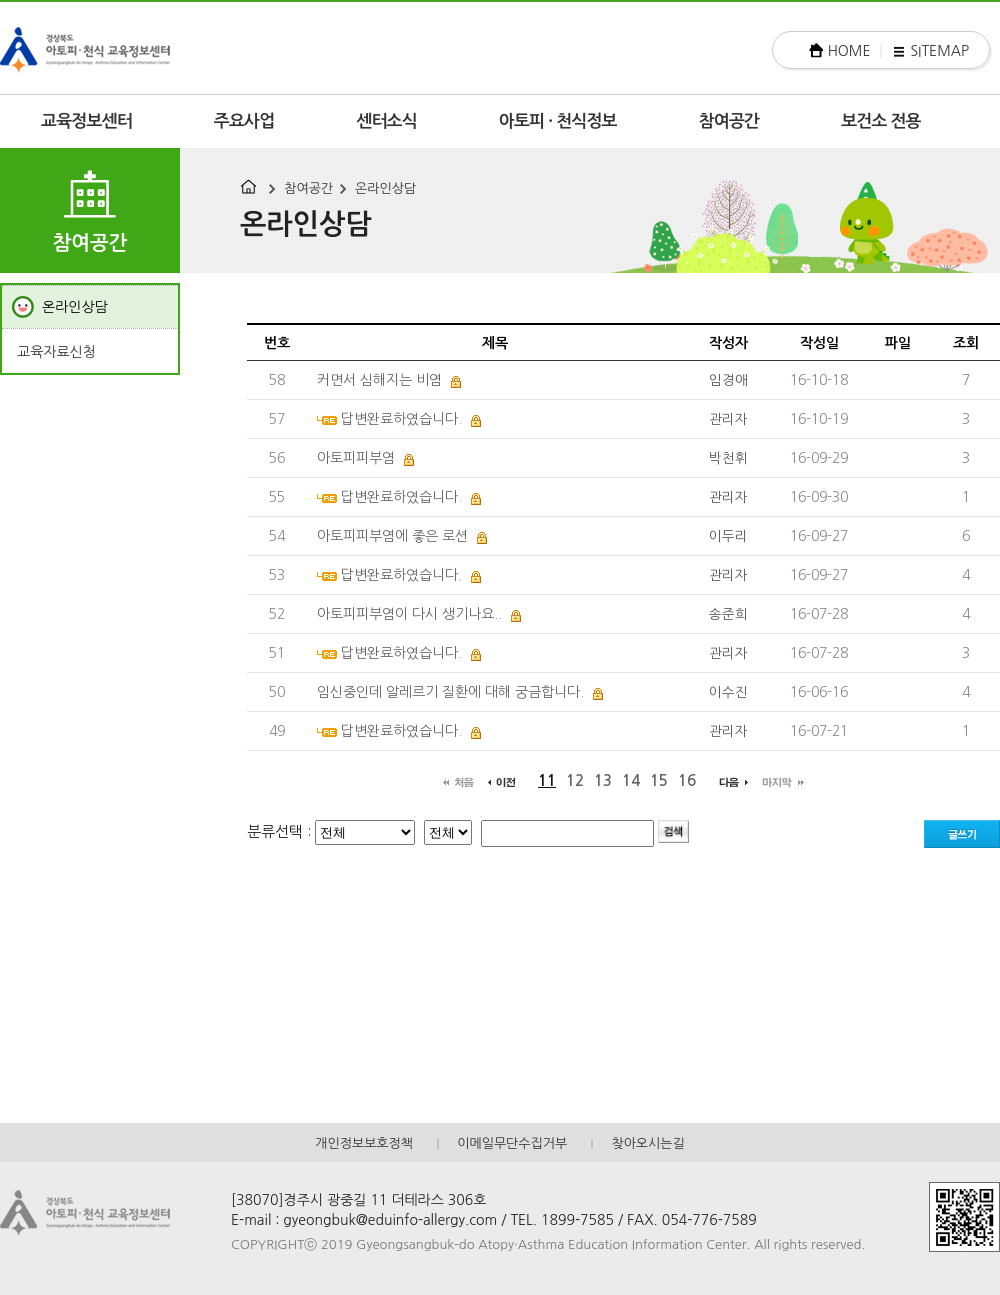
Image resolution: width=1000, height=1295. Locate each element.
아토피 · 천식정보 (558, 121)
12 (575, 780)
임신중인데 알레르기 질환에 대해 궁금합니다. (450, 692)
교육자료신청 (56, 352)
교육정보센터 (86, 121)
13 (603, 780)
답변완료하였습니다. (401, 419)
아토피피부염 (356, 458)
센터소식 (386, 121)
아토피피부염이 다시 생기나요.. (409, 614)
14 (631, 780)
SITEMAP (939, 51)
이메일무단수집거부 (512, 1143)
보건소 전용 (881, 121)
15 (659, 780)
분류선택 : (281, 831)
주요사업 (244, 121)
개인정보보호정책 (364, 1143)
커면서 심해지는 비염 (379, 380)
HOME (849, 51)
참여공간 (729, 121)
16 (687, 780)
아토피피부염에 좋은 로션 (392, 536)
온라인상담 (385, 188)
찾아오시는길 (647, 1143)
